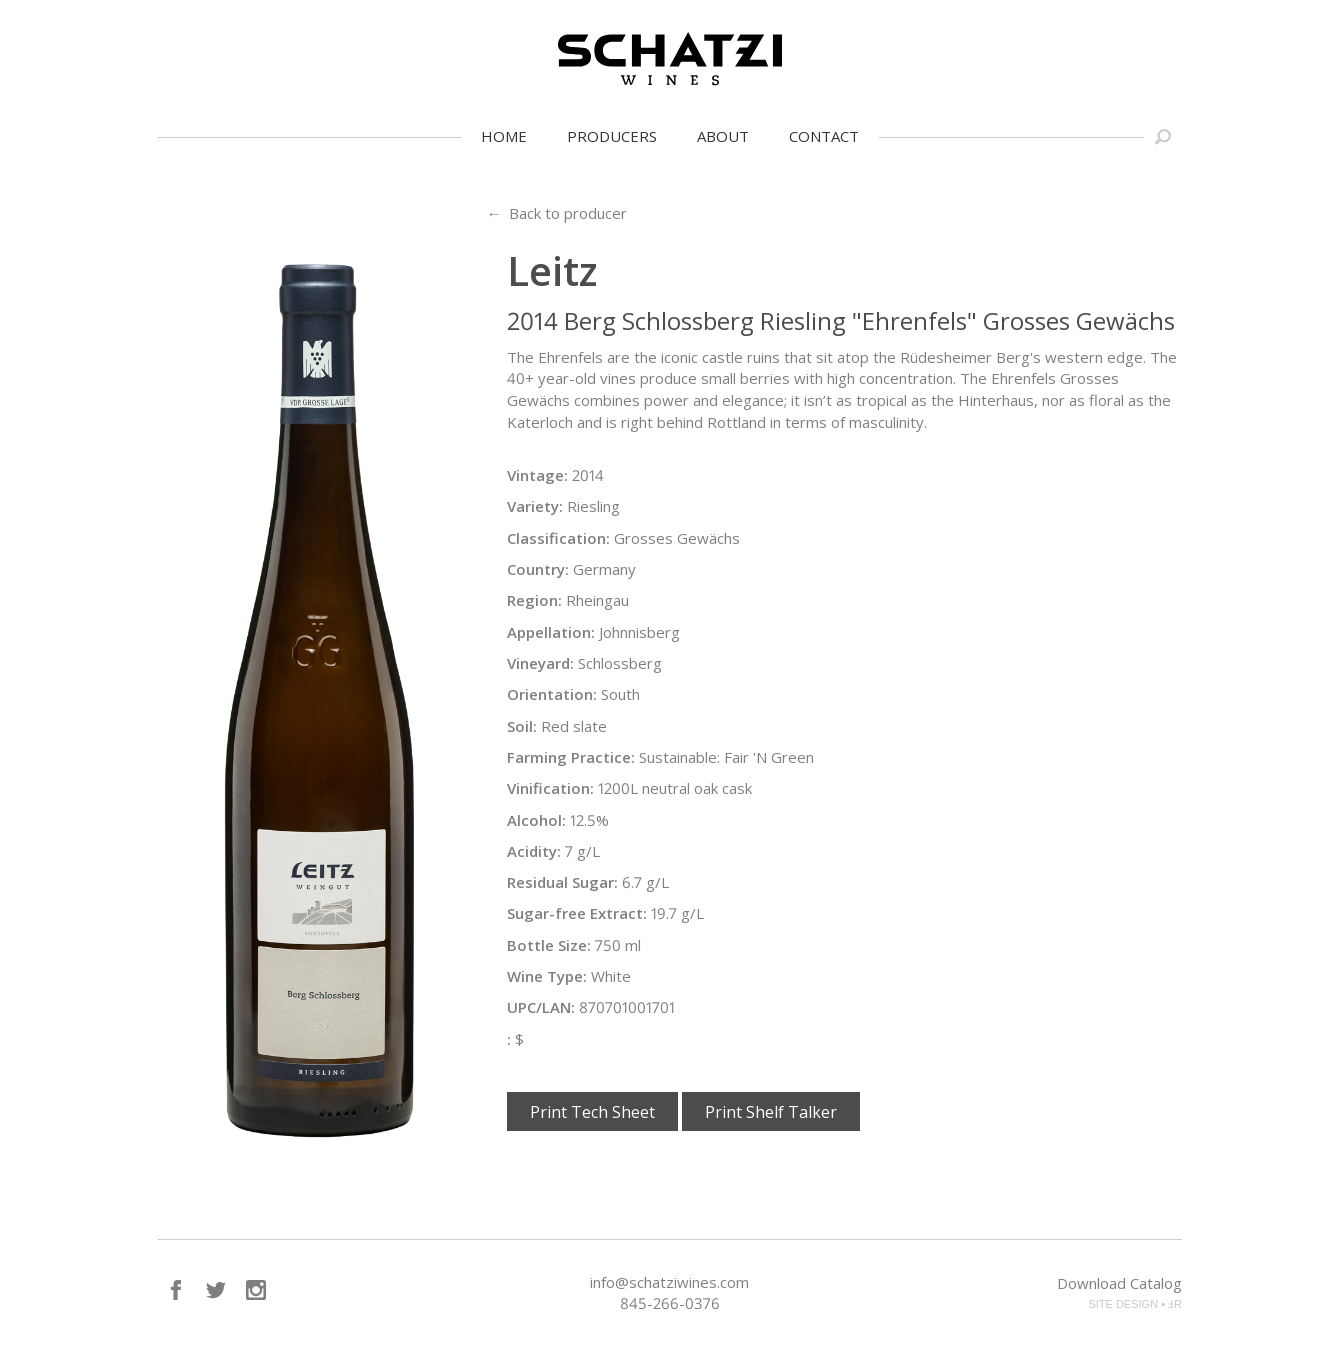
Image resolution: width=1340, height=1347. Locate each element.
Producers (612, 136)
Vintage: (537, 475)
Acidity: (534, 851)
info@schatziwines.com (669, 1282)
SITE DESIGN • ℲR (1135, 1304)
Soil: (522, 726)
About (723, 136)
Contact (824, 136)
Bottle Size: (549, 945)
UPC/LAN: (541, 1007)
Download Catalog (1119, 1283)
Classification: (558, 538)
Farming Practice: (571, 757)
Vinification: (550, 788)
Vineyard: (540, 663)
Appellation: (551, 632)
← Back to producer (556, 213)
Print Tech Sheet (592, 1112)
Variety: (535, 506)
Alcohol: (536, 820)
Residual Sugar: (562, 882)
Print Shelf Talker (771, 1112)
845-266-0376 (670, 1303)
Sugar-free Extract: (577, 913)
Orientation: (552, 694)
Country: (538, 569)
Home (504, 136)
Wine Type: (547, 976)
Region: (534, 600)
